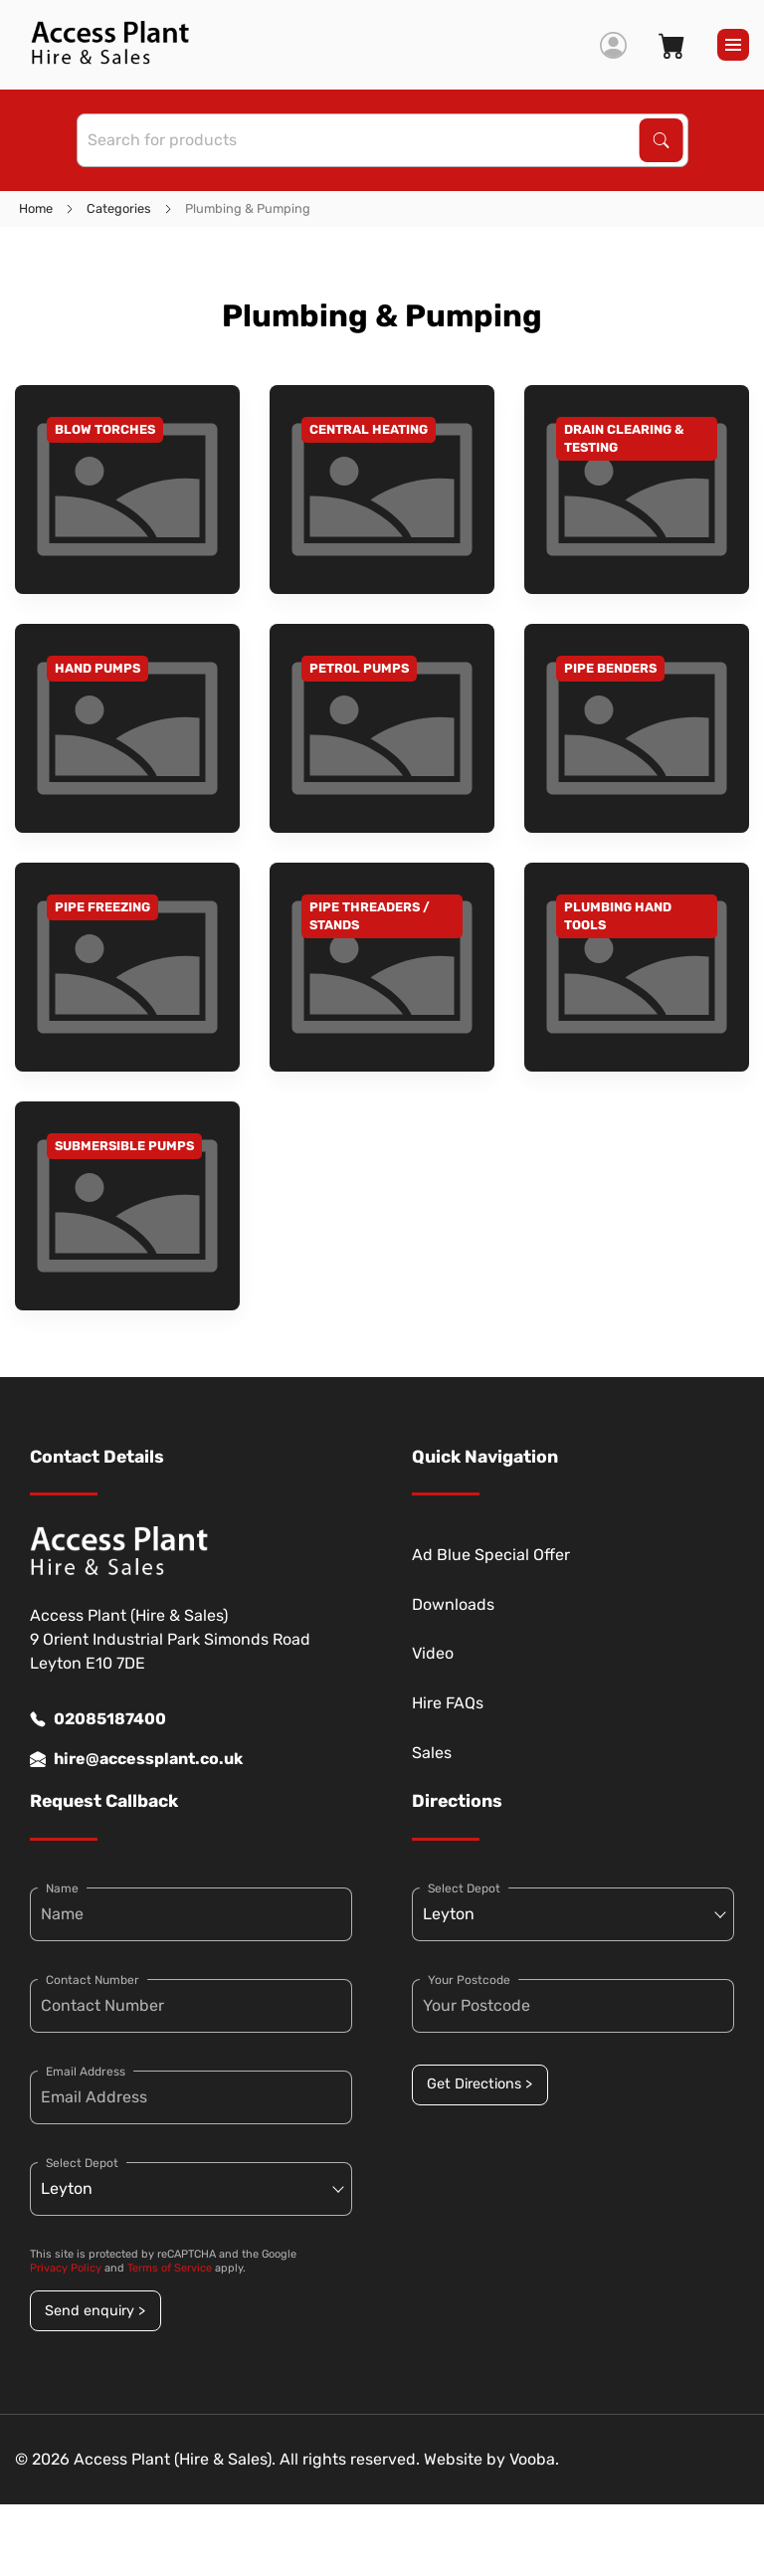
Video (433, 1653)
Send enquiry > (95, 2310)
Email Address (85, 2072)
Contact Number (92, 1980)
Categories (119, 208)
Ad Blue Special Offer (491, 1554)
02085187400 (98, 1719)
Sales (432, 1752)
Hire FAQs (447, 1702)
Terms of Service (169, 2268)
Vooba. (534, 2459)
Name (62, 1888)
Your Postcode (469, 1980)
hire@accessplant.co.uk (136, 1759)
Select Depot (82, 2163)
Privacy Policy (65, 2268)
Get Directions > (479, 2084)
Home (36, 208)
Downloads (453, 1604)
